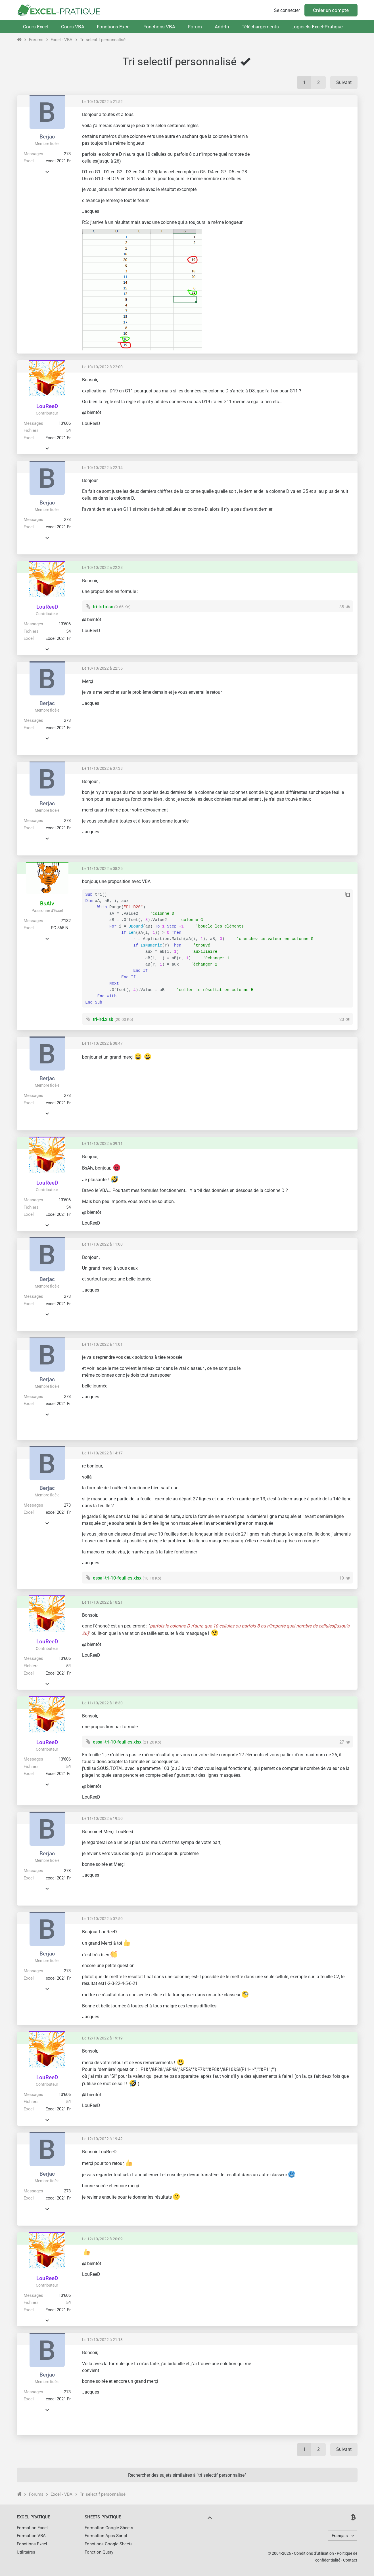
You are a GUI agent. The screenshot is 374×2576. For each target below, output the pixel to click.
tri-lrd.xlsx (103, 606)
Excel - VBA (61, 39)
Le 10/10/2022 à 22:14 (102, 467)
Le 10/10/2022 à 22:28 (102, 567)
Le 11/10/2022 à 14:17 (102, 1453)
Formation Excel (32, 2527)
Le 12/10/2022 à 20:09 (102, 2239)
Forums (36, 39)
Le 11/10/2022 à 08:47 (102, 1043)
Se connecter (287, 10)
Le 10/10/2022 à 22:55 (102, 668)
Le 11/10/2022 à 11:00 (102, 1244)
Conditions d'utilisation (314, 2553)
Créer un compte (331, 10)
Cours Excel (35, 27)
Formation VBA (31, 2535)
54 (68, 430)
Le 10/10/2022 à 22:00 (102, 367)
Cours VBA (72, 27)
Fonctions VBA (159, 27)
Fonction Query (99, 2552)
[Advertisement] (305, 151)
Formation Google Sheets (109, 2527)
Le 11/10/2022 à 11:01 (102, 1344)
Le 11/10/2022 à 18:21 (102, 1602)
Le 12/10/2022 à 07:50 (102, 1918)
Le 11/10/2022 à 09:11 (102, 1143)
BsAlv (47, 903)
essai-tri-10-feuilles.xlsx (117, 1578)
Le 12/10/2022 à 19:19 (102, 2038)
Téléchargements (260, 27)
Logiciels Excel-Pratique (317, 27)
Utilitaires (26, 2552)
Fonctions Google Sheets (109, 2543)
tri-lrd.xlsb (103, 1019)
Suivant (344, 82)
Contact (350, 2560)
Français (340, 2535)
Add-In (222, 27)
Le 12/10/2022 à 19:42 (102, 2138)
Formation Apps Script (106, 2535)
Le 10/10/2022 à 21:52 (102, 101)
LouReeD (47, 406)
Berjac (47, 136)
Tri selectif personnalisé (103, 39)
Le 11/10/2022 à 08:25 (102, 868)
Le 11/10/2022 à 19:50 (102, 1818)
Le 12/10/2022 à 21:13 (102, 2339)
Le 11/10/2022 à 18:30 (102, 1703)
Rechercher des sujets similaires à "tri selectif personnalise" (187, 2475)
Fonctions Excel (114, 27)
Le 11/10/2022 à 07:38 (102, 768)
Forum (195, 27)
